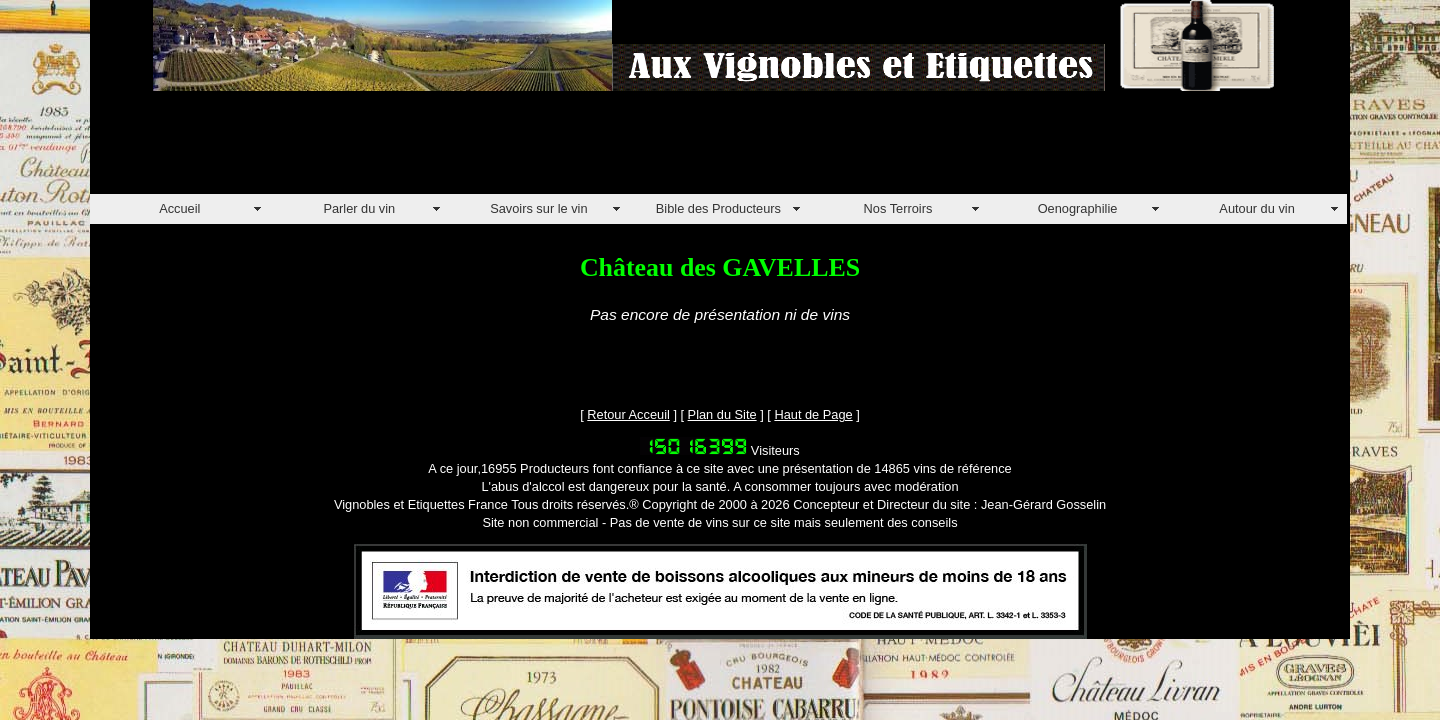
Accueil (179, 208)
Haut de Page (813, 414)
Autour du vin (1256, 208)
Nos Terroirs (898, 208)
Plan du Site (722, 414)
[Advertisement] (454, 149)
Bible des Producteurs (718, 208)
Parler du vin (359, 208)
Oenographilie (1078, 208)
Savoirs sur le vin (538, 208)
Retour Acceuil (628, 414)
